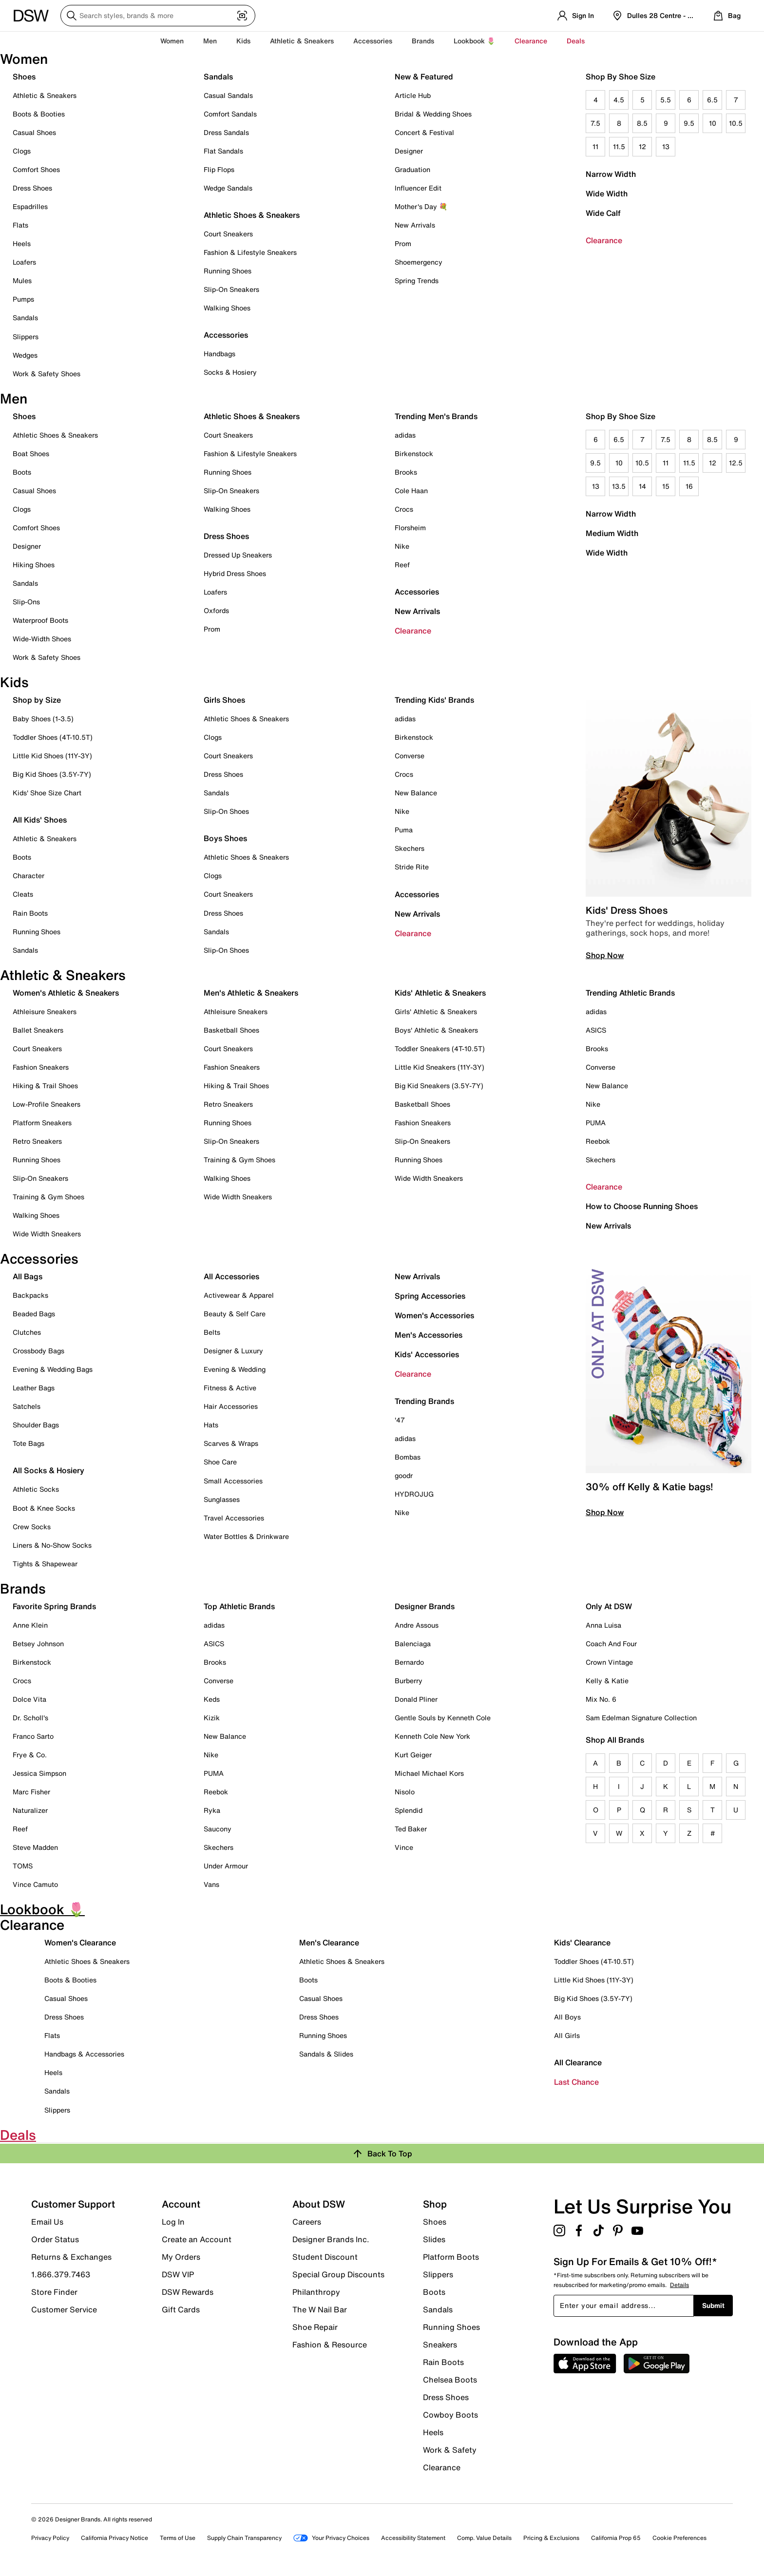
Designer (409, 151)
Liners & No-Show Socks (52, 1545)
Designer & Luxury (233, 1351)
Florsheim (410, 527)
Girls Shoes (224, 700)
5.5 (665, 100)
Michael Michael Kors (429, 1773)
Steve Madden (35, 1847)
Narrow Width (611, 174)
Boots (22, 472)
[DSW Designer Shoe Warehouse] (31, 14)
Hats (211, 1425)
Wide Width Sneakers (47, 1234)
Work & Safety (450, 2450)
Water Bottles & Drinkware (246, 1536)
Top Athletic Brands (239, 1606)
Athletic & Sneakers (44, 95)
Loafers (24, 262)
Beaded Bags (34, 1313)
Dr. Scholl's (30, 1717)
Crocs (404, 509)
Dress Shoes (32, 188)
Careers (306, 2222)
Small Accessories (233, 1481)
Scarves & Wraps (231, 1443)
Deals (576, 41)
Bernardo (409, 1662)
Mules (22, 280)
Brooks (406, 472)
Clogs (22, 151)
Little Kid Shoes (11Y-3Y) (52, 755)
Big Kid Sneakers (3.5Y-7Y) (439, 1085)
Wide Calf (603, 213)
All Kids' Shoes (40, 820)
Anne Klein (30, 1625)
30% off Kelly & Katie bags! (649, 1487)
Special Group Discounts (338, 2274)
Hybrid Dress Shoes (235, 573)
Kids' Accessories (427, 1354)
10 (712, 123)
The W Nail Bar (319, 2309)
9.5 (689, 123)
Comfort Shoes (36, 169)
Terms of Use (177, 2538)
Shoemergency (418, 262)
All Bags (27, 1276)
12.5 (736, 463)
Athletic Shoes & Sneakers (252, 215)
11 (595, 146)
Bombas (407, 1457)
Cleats (23, 894)
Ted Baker (411, 1829)
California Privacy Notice (114, 2538)
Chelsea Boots (450, 2379)
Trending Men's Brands (436, 416)
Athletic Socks (36, 1489)
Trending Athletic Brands (630, 993)
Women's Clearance (80, 1942)
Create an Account (196, 2239)
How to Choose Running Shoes (642, 1206)
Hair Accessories (231, 1406)
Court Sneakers (228, 234)
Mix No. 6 (601, 1699)
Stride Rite (412, 867)
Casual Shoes (34, 132)
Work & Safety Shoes (46, 373)
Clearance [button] (531, 41)
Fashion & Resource (329, 2344)
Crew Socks (32, 1526)
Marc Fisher (31, 1792)
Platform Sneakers (42, 1122)
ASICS (596, 1030)
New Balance (416, 793)
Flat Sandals (223, 151)
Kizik (212, 1717)
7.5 (595, 123)
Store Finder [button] (54, 2292)
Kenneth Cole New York (432, 1736)
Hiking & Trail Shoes (45, 1085)
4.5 (618, 100)
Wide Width (607, 193)
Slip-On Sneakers (231, 289)
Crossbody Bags (38, 1351)
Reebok (598, 1141)
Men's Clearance (329, 1942)
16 (689, 486)
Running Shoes (227, 271)
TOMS (23, 1866)
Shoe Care (220, 1462)
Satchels (26, 1406)
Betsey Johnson (38, 1643)
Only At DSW (609, 1606)
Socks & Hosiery (230, 372)
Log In (173, 2222)
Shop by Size (37, 700)
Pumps (23, 299)
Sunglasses (222, 1499)
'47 (400, 1420)
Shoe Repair (315, 2327)
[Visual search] (242, 15)
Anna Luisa (603, 1625)
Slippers (25, 336)
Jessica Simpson (39, 1773)
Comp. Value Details (484, 2538)
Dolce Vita (29, 1699)
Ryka (212, 1810)
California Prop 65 (616, 2538)
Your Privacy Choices (331, 2538)
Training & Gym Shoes (48, 1197)
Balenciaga (413, 1643)
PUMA (596, 1122)
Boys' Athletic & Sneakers (436, 1030)
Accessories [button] (372, 41)
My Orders (181, 2257)
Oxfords (216, 610)
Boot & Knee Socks (44, 1508)
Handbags (219, 353)
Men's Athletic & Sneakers (251, 993)
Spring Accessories (430, 1296)
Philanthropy (316, 2292)
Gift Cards (181, 2309)
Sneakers (440, 2344)
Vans (211, 1884)
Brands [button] (423, 41)
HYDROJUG (414, 1494)
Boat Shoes (31, 453)
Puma (404, 830)
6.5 (712, 100)
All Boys (567, 2017)
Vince (404, 1847)
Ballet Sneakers (38, 1030)
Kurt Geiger (413, 1754)
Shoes (24, 76)
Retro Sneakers (37, 1141)
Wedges (25, 355)
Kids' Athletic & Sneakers (440, 993)
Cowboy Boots (450, 2415)
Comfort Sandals (230, 114)
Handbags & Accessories (84, 2054)
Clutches (27, 1332)
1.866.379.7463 (60, 2274)
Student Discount (325, 2257)
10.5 (736, 123)
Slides (434, 2239)
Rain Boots (30, 913)
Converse (409, 755)
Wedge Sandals (228, 188)
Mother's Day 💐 (421, 206)
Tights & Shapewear (45, 1563)
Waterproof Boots (40, 620)
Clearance (604, 240)
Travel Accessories (234, 1518)
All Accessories (231, 1276)
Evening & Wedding (235, 1369)
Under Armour (226, 1866)
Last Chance (576, 2082)
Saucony (217, 1829)
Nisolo (405, 1792)
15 (665, 486)
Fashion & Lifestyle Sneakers (250, 252)
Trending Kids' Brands (434, 700)
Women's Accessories (434, 1315)
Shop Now (605, 955)
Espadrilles (30, 206)
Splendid (408, 1810)
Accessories (417, 591)
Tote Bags (28, 1443)
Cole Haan (411, 490)
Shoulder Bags (36, 1425)
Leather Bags (34, 1388)
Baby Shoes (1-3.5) (43, 718)
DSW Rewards (187, 2292)
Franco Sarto (33, 1736)
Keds (212, 1699)
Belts (212, 1332)
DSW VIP (178, 2274)
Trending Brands (424, 1401)
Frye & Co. (30, 1754)
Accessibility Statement (413, 2538)
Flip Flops (219, 169)
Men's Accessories (428, 1335)
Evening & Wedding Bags (53, 1369)
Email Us (47, 2222)
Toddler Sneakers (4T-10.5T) (440, 1048)
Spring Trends (417, 280)
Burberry (408, 1680)
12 (642, 146)
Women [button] (172, 41)
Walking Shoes (227, 308)
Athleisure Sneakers (44, 1011)
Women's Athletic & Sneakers (66, 993)
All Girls (567, 2035)
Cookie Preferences (679, 2538)
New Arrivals (415, 225)
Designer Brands (425, 1606)
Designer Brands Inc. (330, 2239)
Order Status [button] (55, 2239)
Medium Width (612, 533)
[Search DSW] (158, 15)
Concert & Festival (424, 132)
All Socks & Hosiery (48, 1470)
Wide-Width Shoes (42, 639)
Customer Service (64, 2309)
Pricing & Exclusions (551, 2538)
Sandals (25, 317)
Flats (20, 225)
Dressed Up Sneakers (238, 555)
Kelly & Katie (607, 1680)
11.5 (619, 146)
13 (665, 146)
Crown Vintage (609, 1662)
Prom (403, 243)
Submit (713, 2305)
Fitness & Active (230, 1388)
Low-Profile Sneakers (46, 1104)
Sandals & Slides (326, 2054)
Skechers (409, 848)
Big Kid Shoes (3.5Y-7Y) (52, 774)
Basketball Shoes (231, 1030)
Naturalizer (30, 1810)
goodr (404, 1475)
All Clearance (578, 2062)
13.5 (619, 486)
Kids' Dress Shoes (627, 910)
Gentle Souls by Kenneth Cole (443, 1717)
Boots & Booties (39, 114)
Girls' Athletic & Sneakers (436, 1011)
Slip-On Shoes (226, 811)
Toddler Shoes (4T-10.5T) (53, 737)
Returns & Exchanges (71, 2257)
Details (679, 2285)
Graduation (412, 169)
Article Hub (413, 95)
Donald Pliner (416, 1699)
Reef (402, 564)
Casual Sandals (228, 95)
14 (642, 486)
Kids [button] (243, 41)
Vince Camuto (35, 1884)
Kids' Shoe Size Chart (47, 793)
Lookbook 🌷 (474, 41)
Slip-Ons (26, 601)
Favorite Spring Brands (54, 1606)
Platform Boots (451, 2257)
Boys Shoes (225, 838)
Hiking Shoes (34, 564)
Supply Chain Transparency (244, 2538)
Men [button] (210, 41)
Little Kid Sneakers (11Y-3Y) (439, 1067)
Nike (402, 546)
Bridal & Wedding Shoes (433, 114)
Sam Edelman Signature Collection (641, 1717)
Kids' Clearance (582, 1942)
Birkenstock (414, 453)
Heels (22, 243)
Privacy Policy (50, 2538)
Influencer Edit (418, 188)
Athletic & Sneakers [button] (302, 41)
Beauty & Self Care (235, 1313)
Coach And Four (611, 1643)
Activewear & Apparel (239, 1295)
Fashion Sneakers (41, 1067)
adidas (405, 435)
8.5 (642, 123)
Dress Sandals (226, 132)
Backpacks (30, 1295)
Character (28, 875)
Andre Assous (417, 1625)
